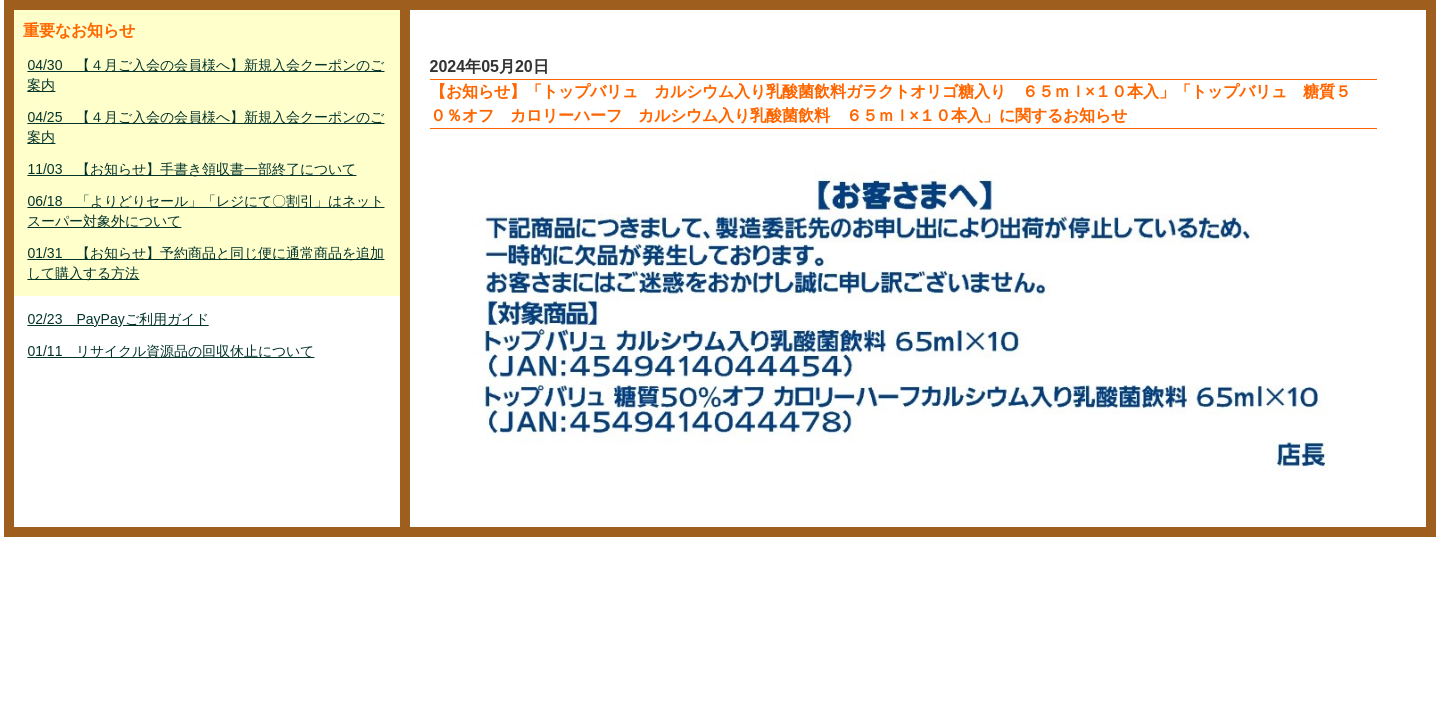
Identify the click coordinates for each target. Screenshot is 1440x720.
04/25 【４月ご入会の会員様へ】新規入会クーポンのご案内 (205, 127)
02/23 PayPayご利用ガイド (117, 319)
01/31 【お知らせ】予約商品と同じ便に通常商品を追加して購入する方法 (205, 263)
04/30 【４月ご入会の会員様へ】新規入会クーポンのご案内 (205, 75)
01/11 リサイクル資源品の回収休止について (170, 351)
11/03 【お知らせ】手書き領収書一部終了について (191, 169)
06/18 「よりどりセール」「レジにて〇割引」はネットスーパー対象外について (205, 211)
